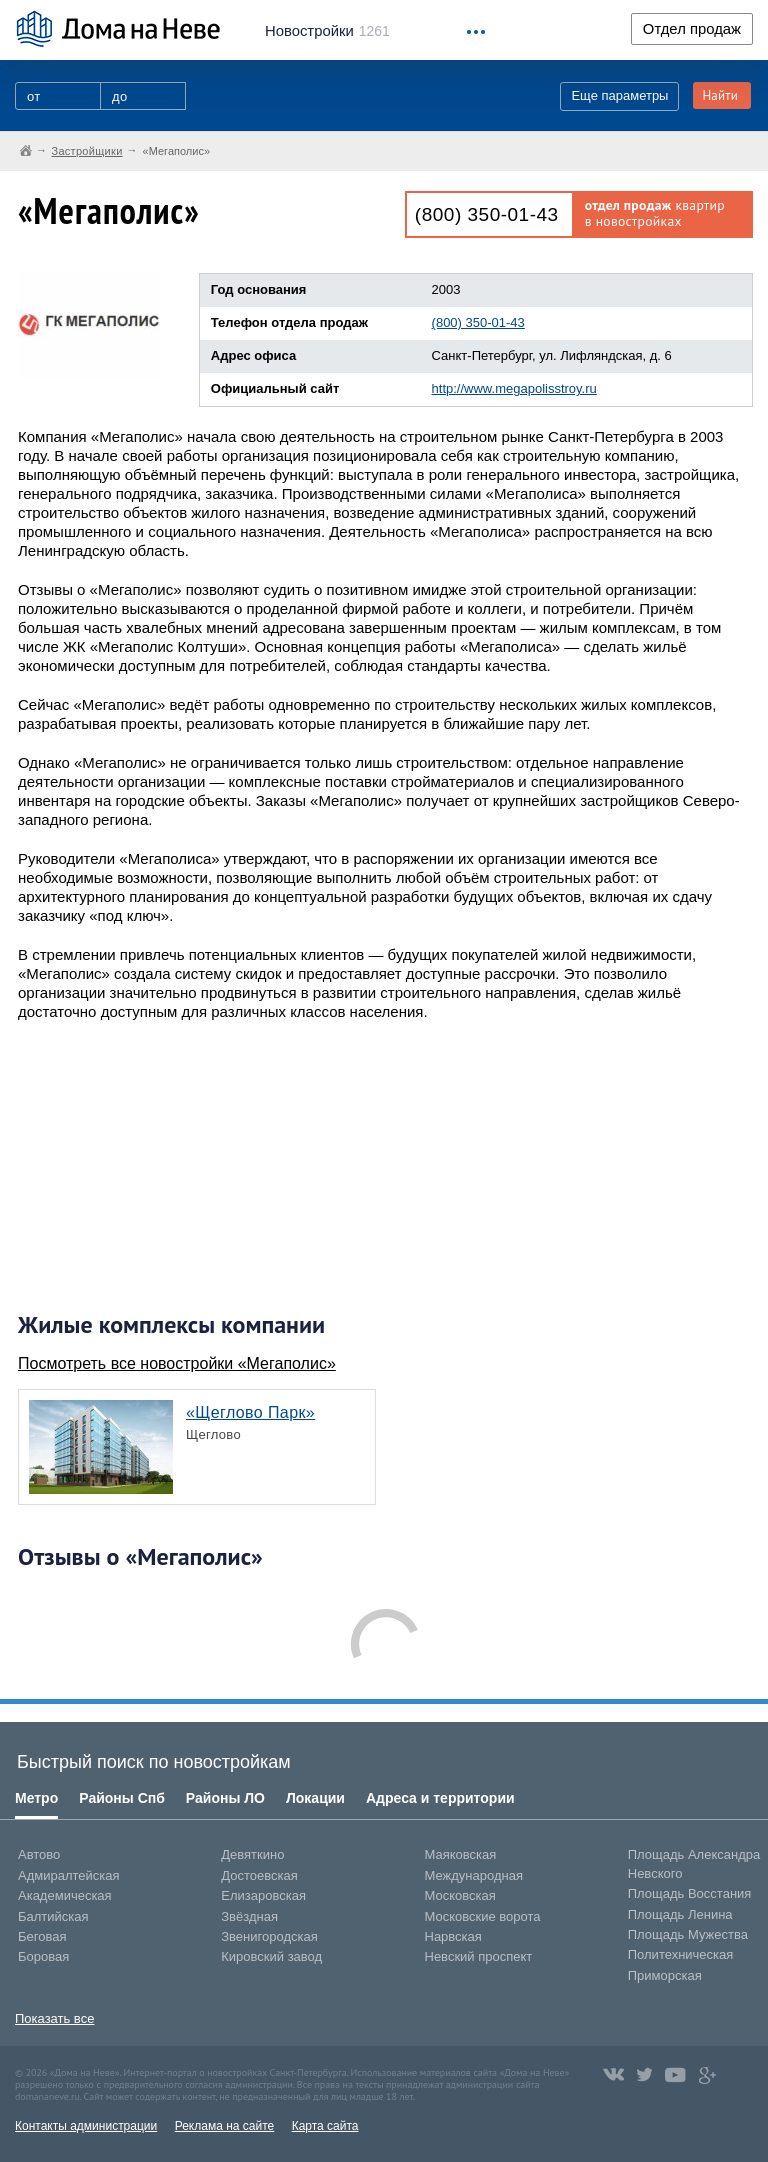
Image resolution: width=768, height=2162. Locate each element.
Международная (474, 1875)
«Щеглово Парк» (250, 1412)
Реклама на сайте (225, 2126)
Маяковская (461, 1854)
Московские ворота (483, 1916)
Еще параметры (619, 95)
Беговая (42, 1936)
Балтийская (53, 1916)
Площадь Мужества (688, 1934)
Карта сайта (325, 2126)
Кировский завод (271, 1956)
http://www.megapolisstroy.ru (514, 388)
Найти (720, 95)
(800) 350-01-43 (487, 214)
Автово (39, 1854)
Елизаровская (263, 1895)
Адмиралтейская (69, 1875)
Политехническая (681, 1954)
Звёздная (249, 1916)
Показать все (54, 2018)
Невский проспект (479, 1956)
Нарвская (453, 1936)
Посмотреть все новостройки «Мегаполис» (177, 1363)
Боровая (43, 1956)
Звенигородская (269, 1936)
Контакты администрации (86, 2126)
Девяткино (252, 1854)
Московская (460, 1895)
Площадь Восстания (690, 1893)
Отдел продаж (692, 29)
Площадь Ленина (680, 1914)
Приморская (665, 1975)
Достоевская (259, 1875)
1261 (327, 31)
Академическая (65, 1895)
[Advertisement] (168, 1166)
